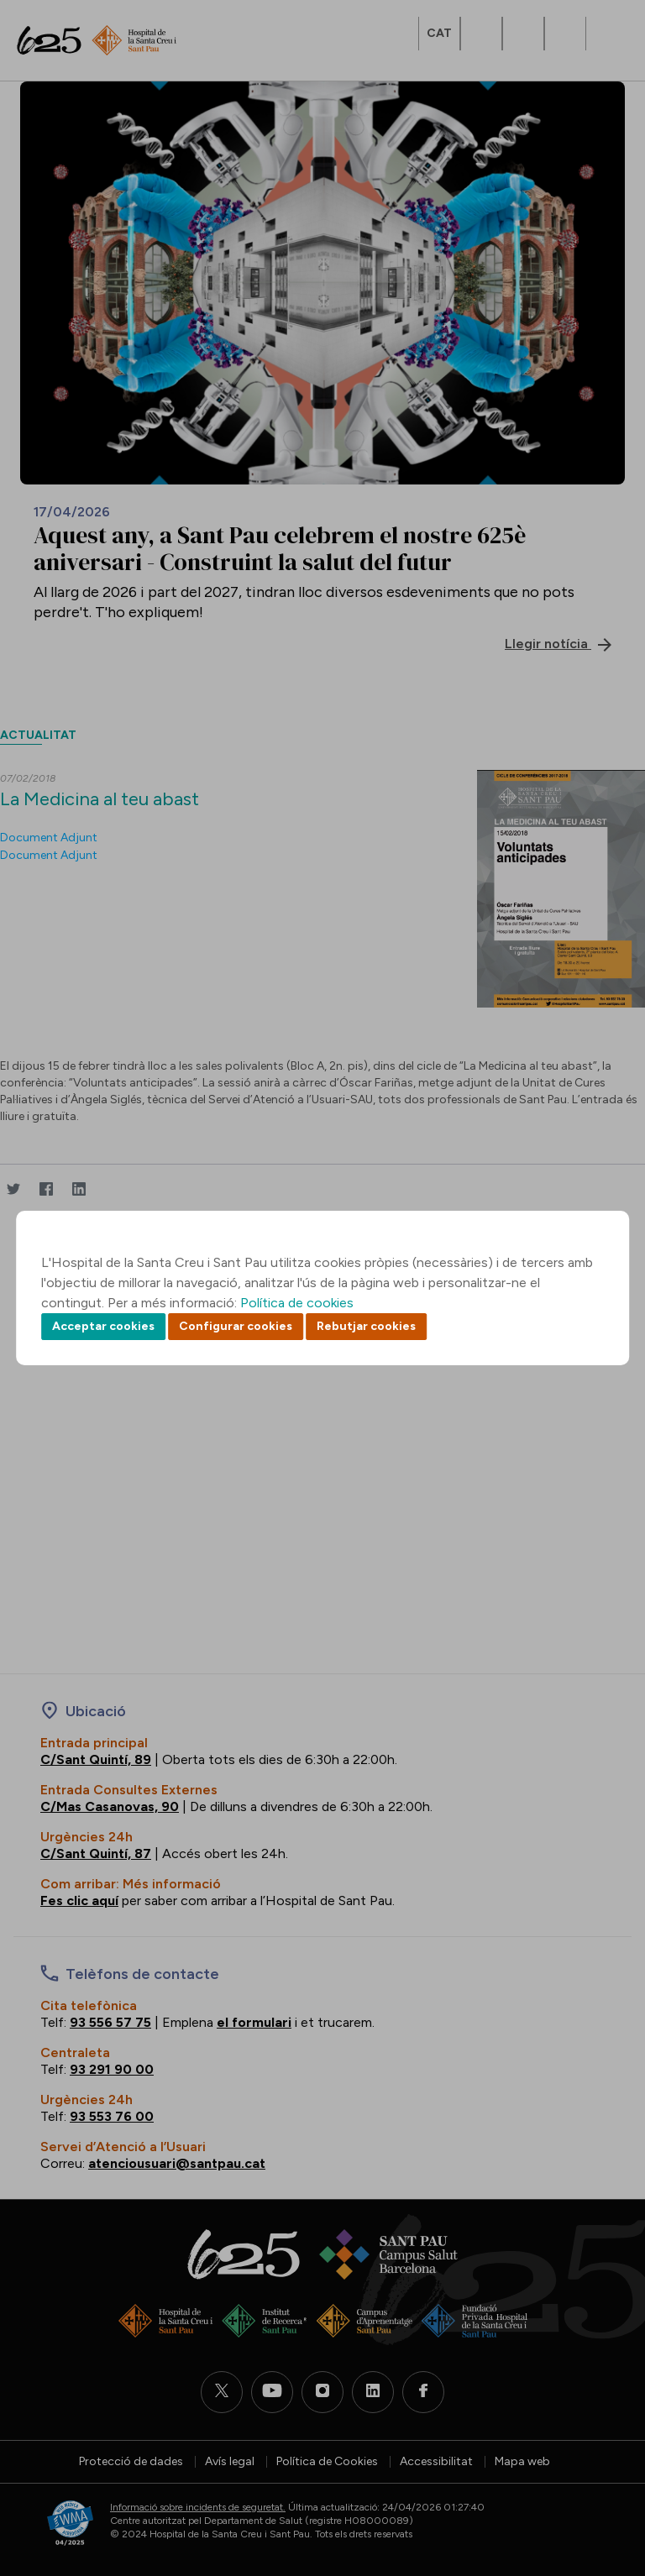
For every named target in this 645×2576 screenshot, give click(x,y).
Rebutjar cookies (366, 1326)
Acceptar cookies (103, 1326)
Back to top (603, 2471)
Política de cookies (297, 1303)
